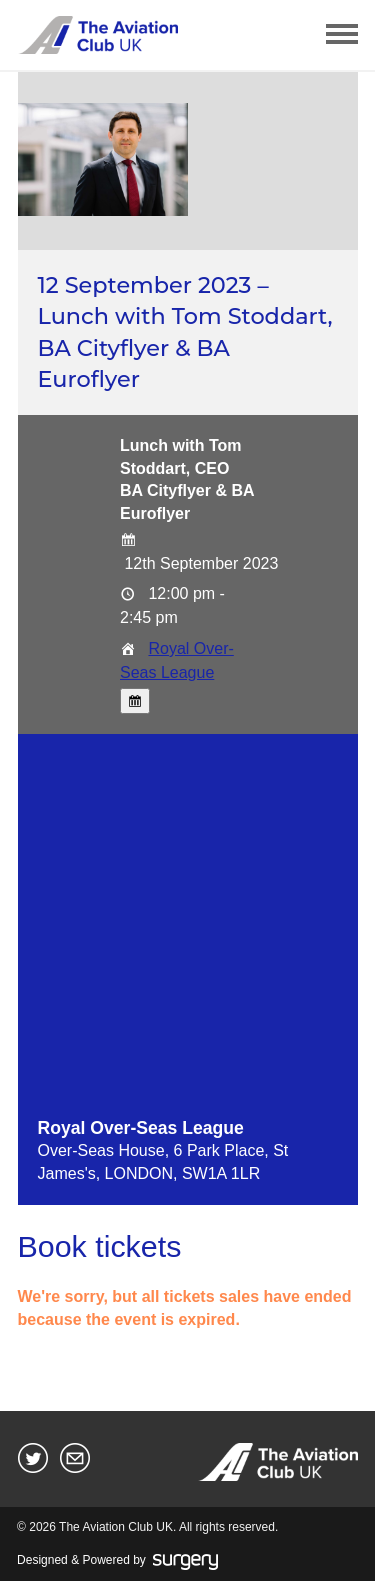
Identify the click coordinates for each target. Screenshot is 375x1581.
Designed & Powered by (117, 1561)
